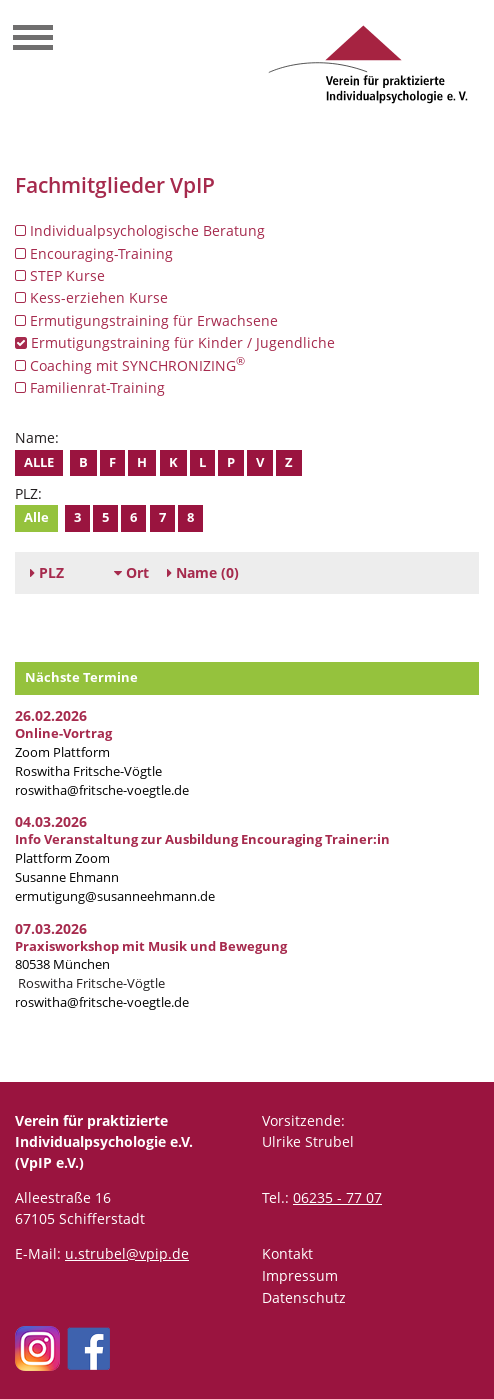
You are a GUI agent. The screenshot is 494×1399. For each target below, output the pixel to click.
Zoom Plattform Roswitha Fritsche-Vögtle (88, 752)
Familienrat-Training (90, 387)
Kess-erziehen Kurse (91, 297)
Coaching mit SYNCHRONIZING (130, 365)
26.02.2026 (51, 715)
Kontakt (287, 1253)
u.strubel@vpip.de (127, 1253)
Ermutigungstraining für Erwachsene (146, 320)
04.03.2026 (51, 821)
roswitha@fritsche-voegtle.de (102, 790)
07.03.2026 (51, 928)
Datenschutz (304, 1297)
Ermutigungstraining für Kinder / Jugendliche (175, 342)
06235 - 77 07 (337, 1197)
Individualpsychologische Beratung (140, 230)
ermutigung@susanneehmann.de (115, 896)
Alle (39, 462)
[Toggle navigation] (33, 40)
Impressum (300, 1275)
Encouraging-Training (94, 253)
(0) (203, 572)
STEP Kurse (60, 275)
